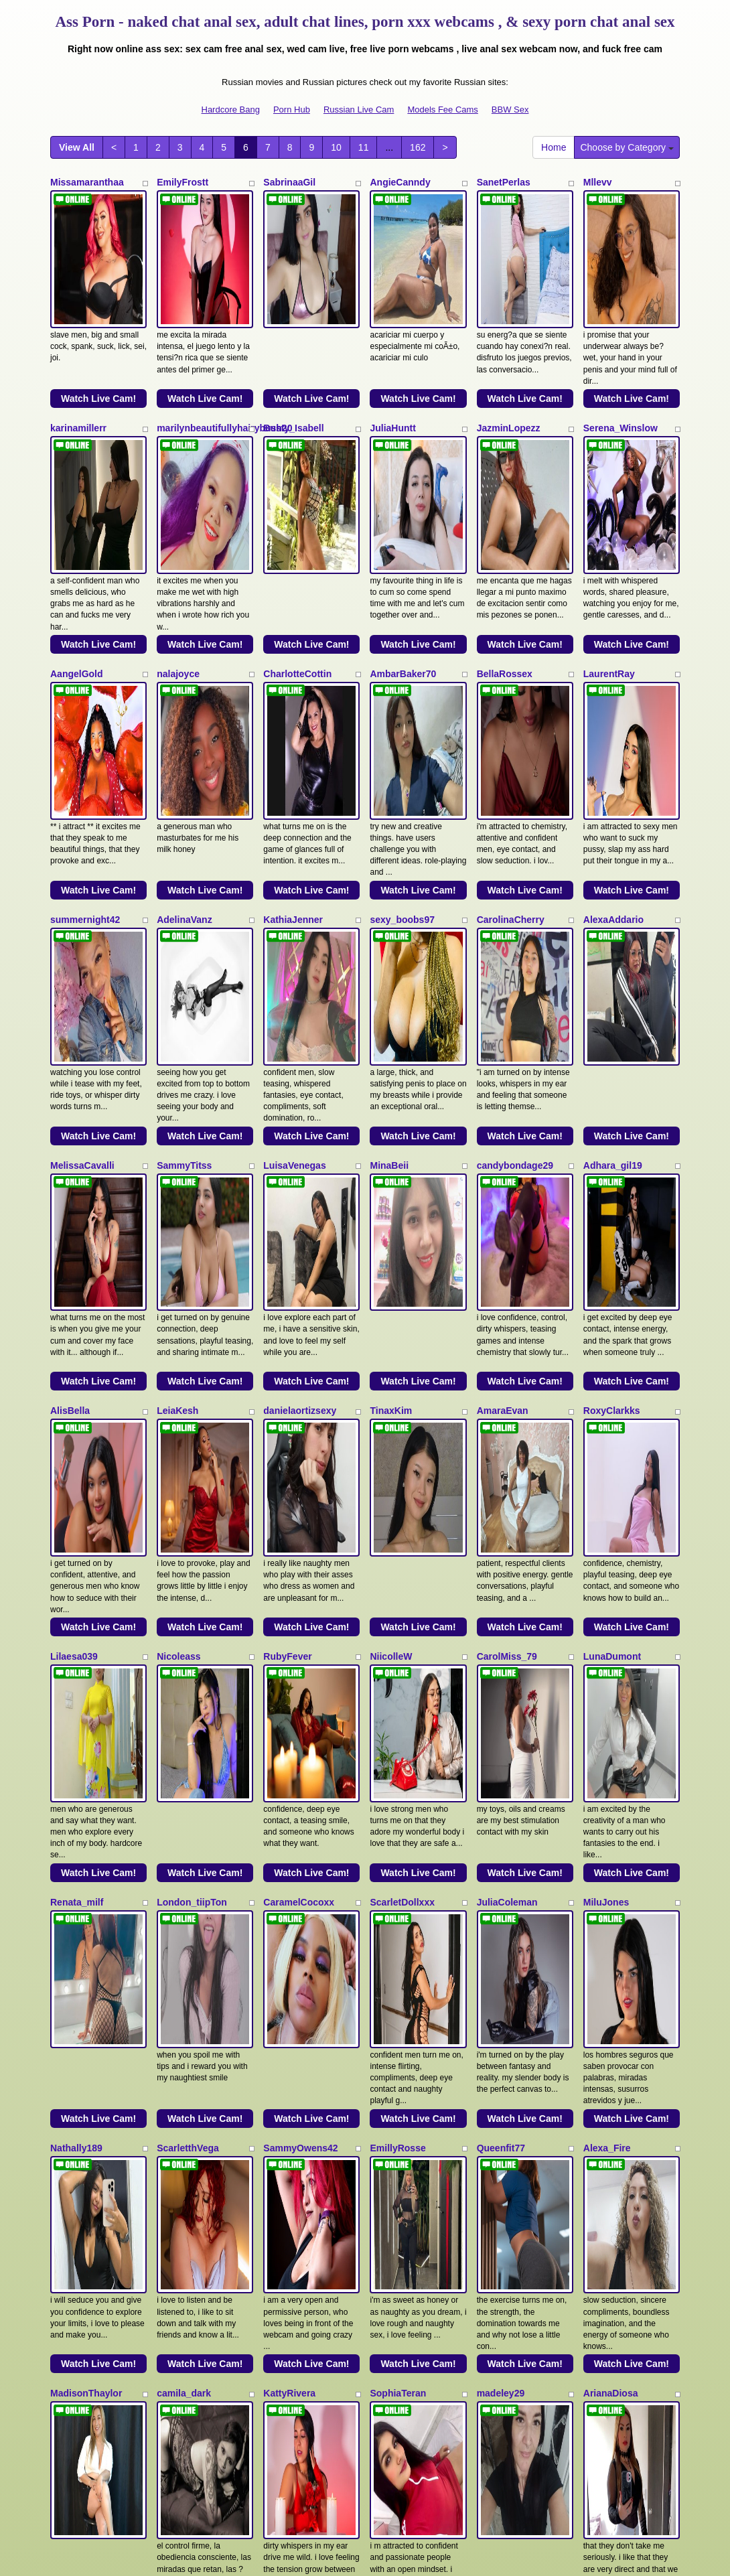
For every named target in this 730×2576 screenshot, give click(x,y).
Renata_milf (76, 1452)
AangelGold (76, 545)
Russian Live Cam (358, 109)
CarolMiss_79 (507, 1271)
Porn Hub (291, 109)
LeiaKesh (177, 1089)
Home (553, 147)
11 (363, 147)
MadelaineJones (193, 1997)
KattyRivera (289, 1815)
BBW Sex (510, 109)
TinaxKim (391, 1089)
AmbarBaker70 (403, 545)
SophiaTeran (398, 1815)
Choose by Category (627, 147)
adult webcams (554, 2429)
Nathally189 (76, 1634)
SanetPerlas (503, 182)
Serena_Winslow (620, 363)
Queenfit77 (501, 1634)
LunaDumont (612, 1271)
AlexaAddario (613, 726)
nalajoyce (178, 545)
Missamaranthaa (87, 182)
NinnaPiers (394, 1997)
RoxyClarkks (611, 1089)
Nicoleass (178, 1271)
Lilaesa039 (74, 1271)
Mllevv (597, 182)
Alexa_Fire (607, 1634)
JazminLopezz (508, 363)
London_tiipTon (192, 1452)
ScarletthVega (188, 1634)
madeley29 (501, 1815)
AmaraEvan (502, 1089)
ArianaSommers (619, 1997)
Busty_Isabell (293, 363)
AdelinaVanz (184, 726)
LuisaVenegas (294, 908)
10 (336, 147)
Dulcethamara (508, 2178)
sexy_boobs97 (402, 726)
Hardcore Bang (231, 109)
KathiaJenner (293, 726)
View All (76, 147)
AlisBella (70, 1089)
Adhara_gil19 (612, 908)
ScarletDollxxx (402, 1452)
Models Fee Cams (442, 109)
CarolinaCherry (510, 726)
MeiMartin (285, 2178)
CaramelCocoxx (298, 1452)
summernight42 (85, 726)
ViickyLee (71, 1997)
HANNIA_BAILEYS (304, 1997)
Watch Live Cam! (98, 334)
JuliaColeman (507, 1452)
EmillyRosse (397, 1634)
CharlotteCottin (297, 545)
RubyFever (287, 1271)
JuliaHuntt (392, 363)
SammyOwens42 (300, 1634)
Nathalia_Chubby (195, 2178)
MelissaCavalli (82, 908)
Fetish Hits (414, 2556)
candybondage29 (515, 908)
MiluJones (606, 1452)
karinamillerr (78, 363)
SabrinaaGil (289, 182)
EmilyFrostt (182, 182)
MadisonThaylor (86, 1815)
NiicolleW (391, 1271)
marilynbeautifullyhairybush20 (224, 363)
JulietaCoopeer (510, 1997)
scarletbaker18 (402, 2178)
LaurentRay (609, 545)
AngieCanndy (400, 182)
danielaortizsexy (299, 1089)
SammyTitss (184, 908)
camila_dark (184, 1815)
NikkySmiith (77, 2178)
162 (417, 147)
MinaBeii (389, 908)
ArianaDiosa (610, 1815)
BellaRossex (504, 545)
